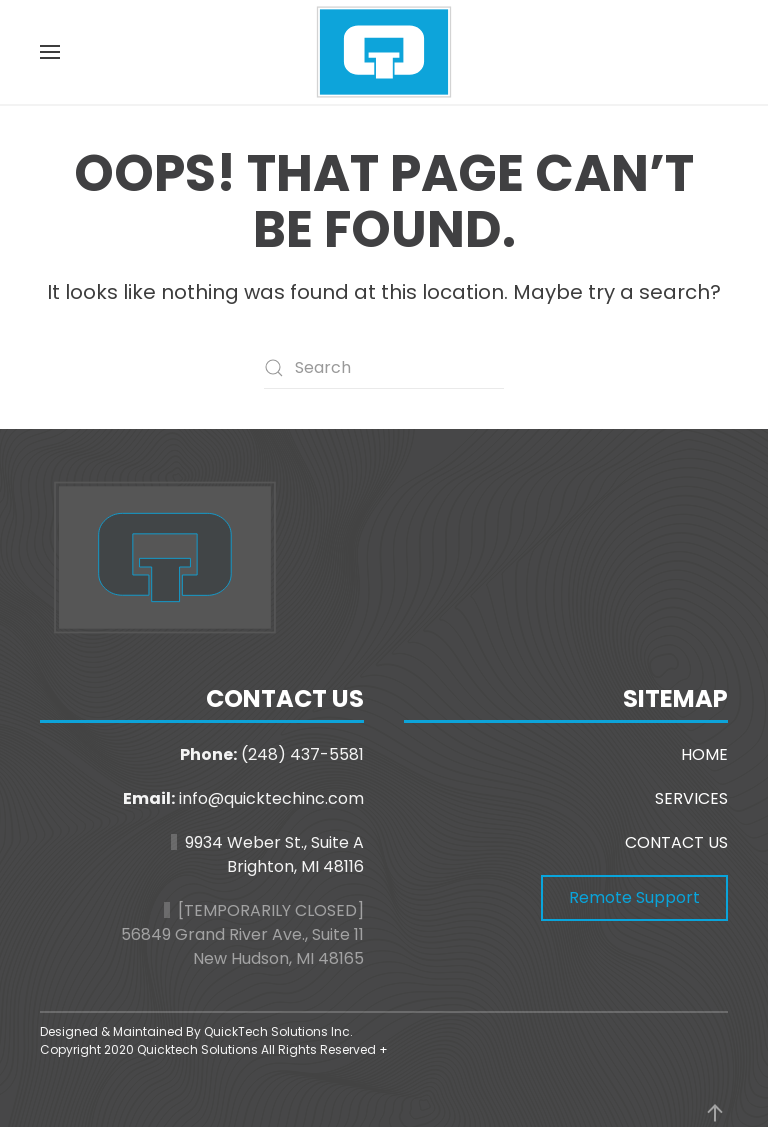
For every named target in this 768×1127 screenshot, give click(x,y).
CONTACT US (676, 842)
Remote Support (634, 897)
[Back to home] (384, 52)
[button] (50, 52)
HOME (704, 754)
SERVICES (691, 798)
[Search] (384, 368)
